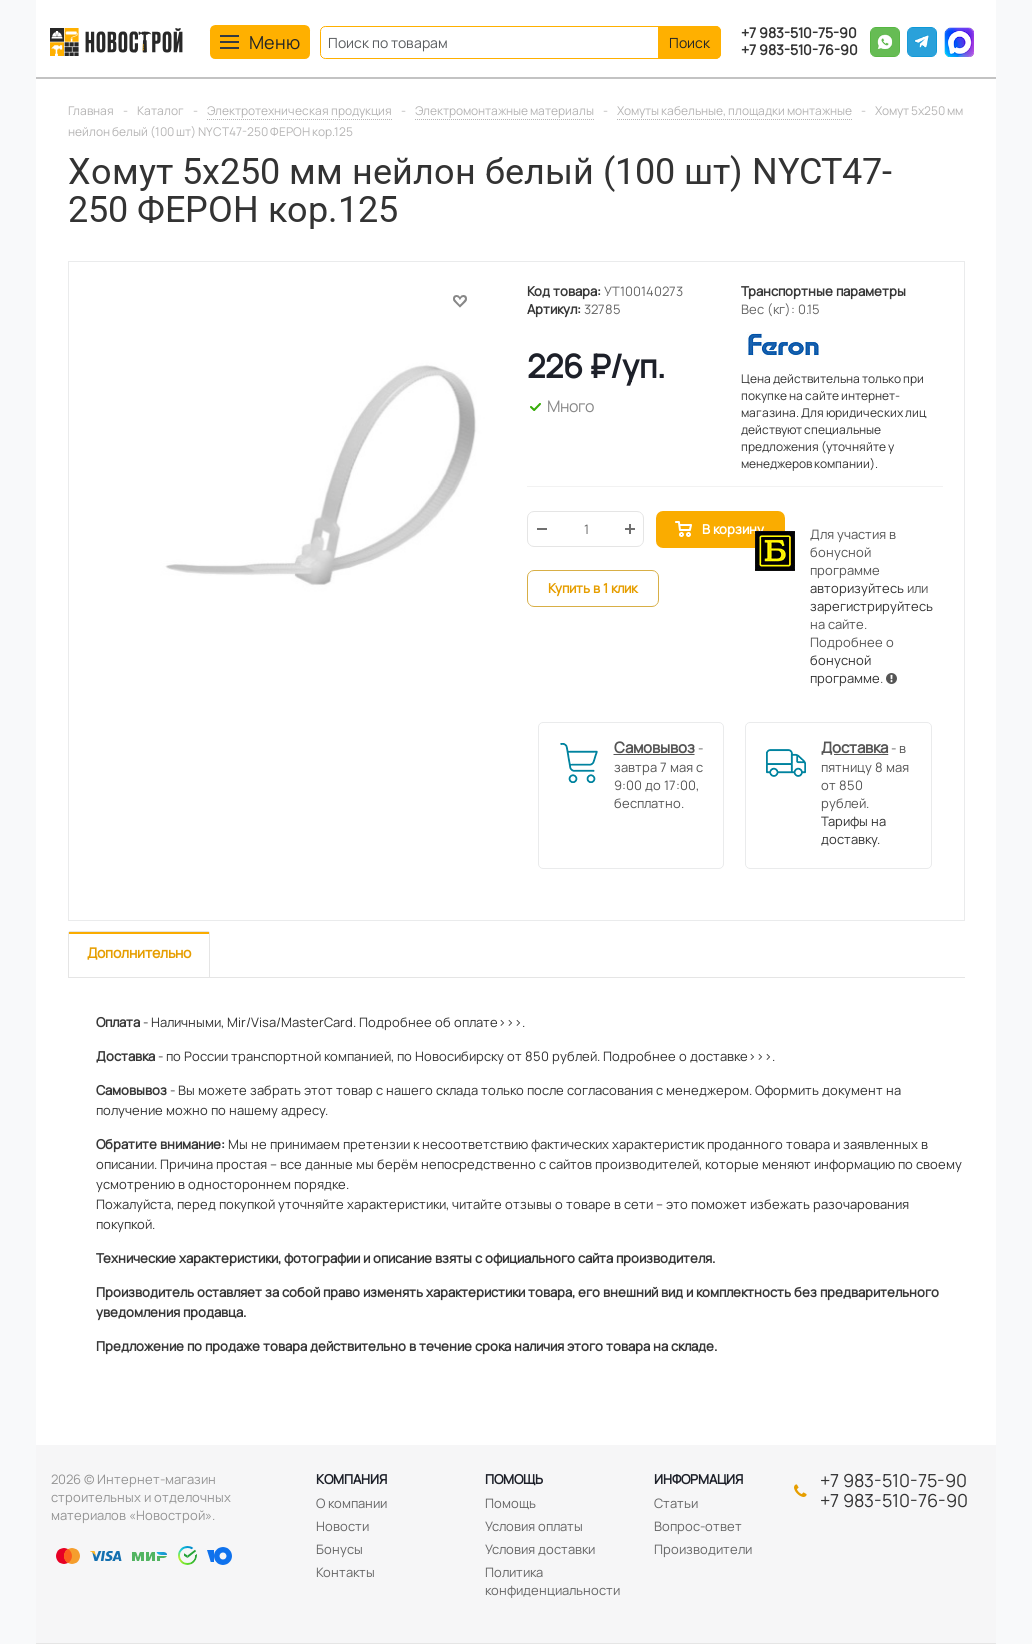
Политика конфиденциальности (552, 1581)
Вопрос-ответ (698, 1526)
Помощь (514, 1479)
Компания (351, 1479)
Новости (342, 1526)
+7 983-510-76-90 (799, 50)
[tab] (139, 954)
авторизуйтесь (857, 588)
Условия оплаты (534, 1526)
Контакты (345, 1572)
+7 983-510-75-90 (799, 33)
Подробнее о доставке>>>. (689, 1056)
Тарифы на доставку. (853, 830)
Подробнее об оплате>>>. (442, 1022)
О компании (351, 1503)
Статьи (676, 1503)
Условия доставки (540, 1549)
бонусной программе (845, 669)
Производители (703, 1549)
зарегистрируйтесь (871, 606)
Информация (698, 1479)
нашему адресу (277, 1110)
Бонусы (339, 1549)
